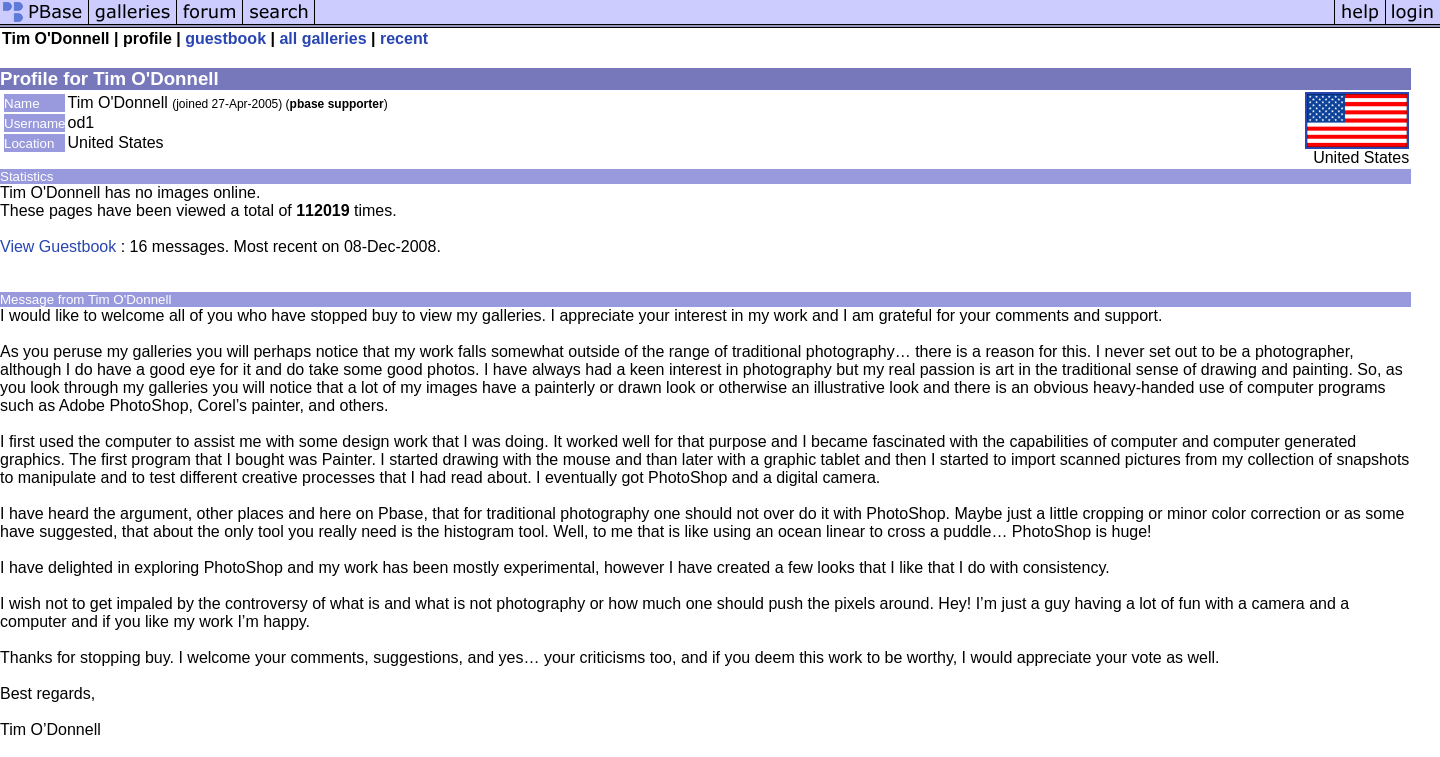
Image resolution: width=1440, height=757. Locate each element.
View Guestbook (58, 246)
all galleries (322, 38)
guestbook (225, 38)
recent (404, 38)
